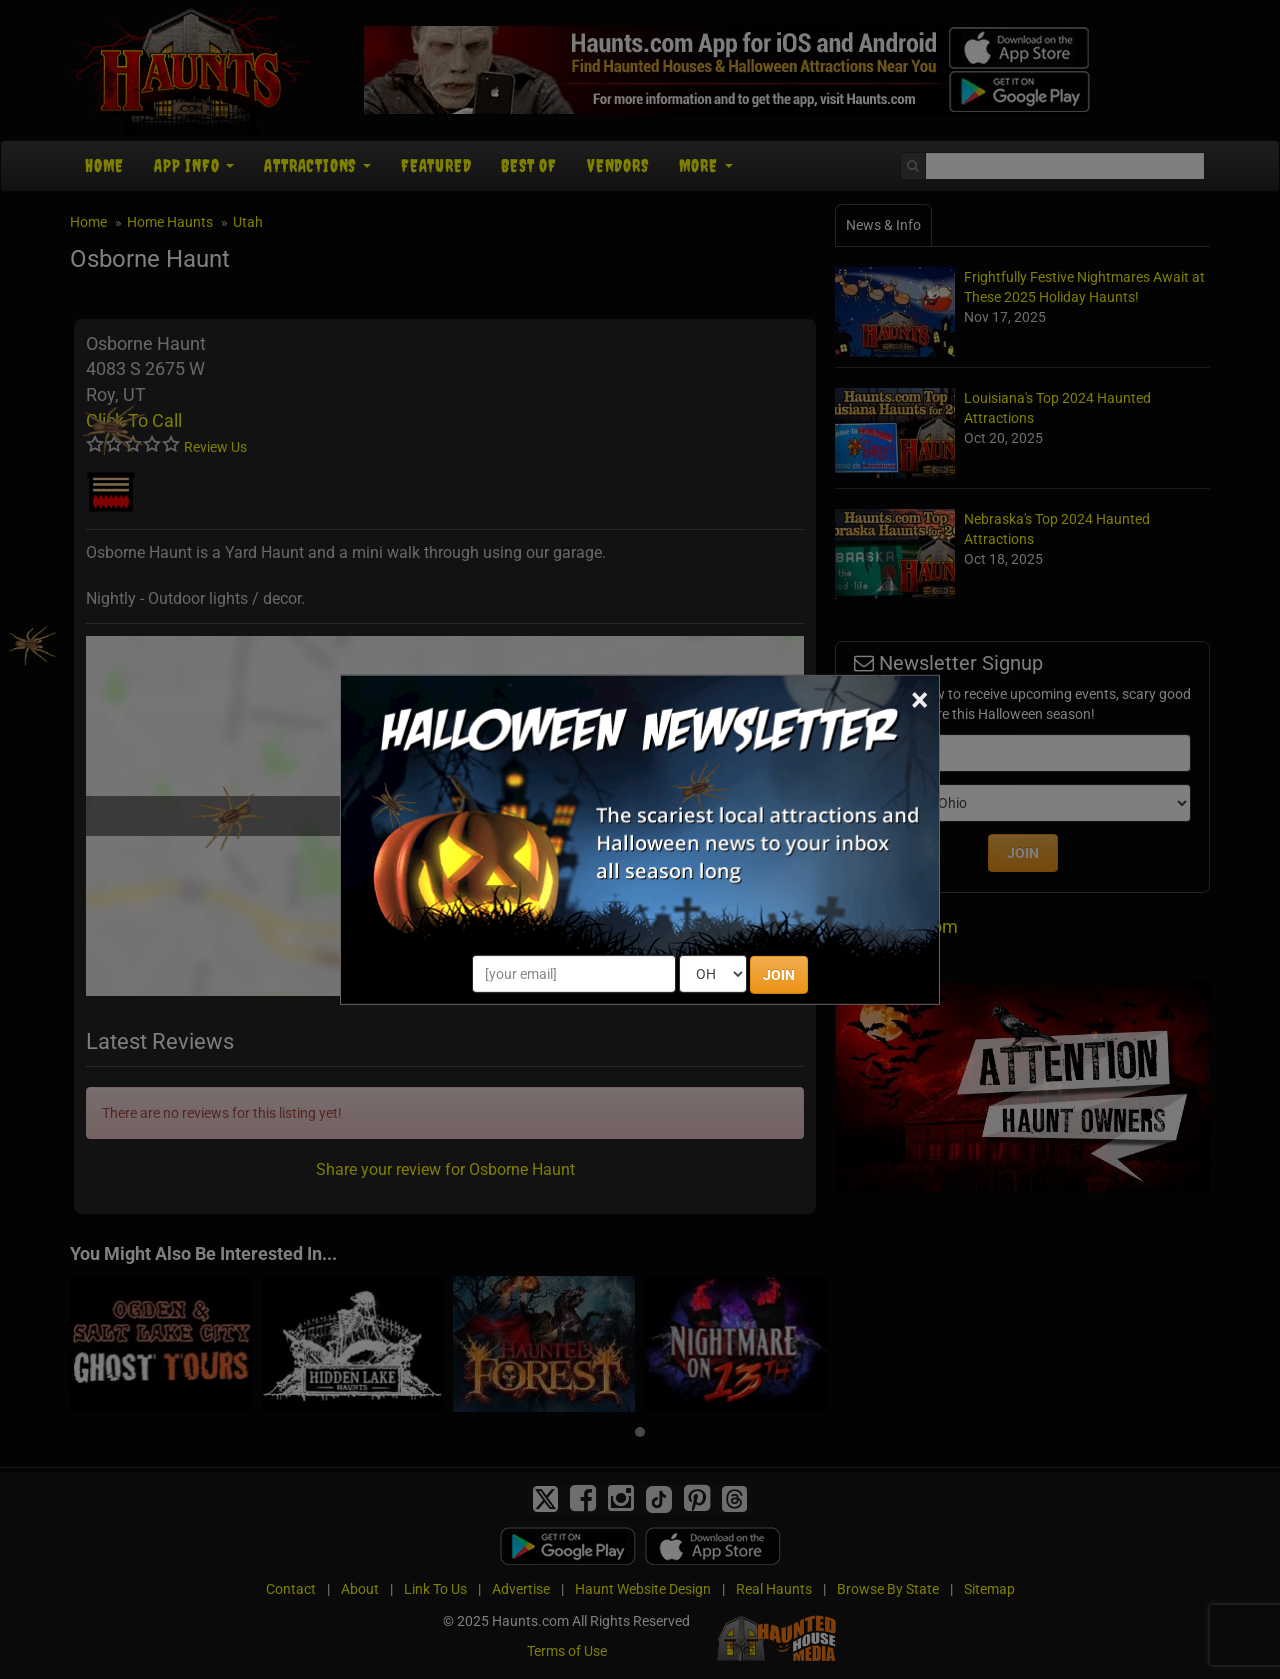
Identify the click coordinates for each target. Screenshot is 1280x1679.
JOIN (779, 975)
